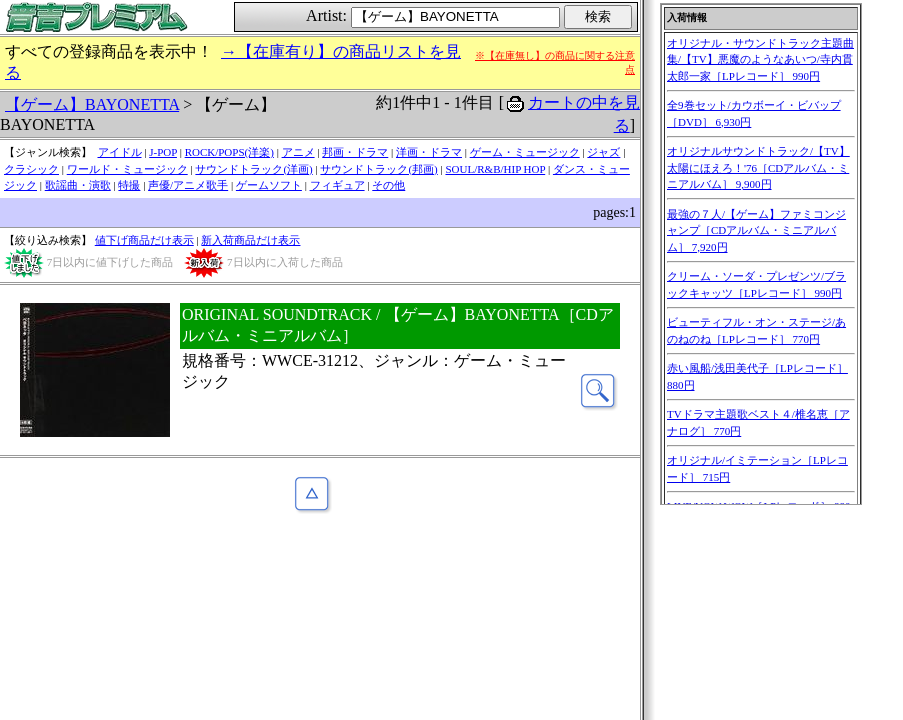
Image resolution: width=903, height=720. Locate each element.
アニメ (298, 152)
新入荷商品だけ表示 (250, 240)
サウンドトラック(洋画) (253, 169)
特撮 (129, 185)
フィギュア (337, 185)
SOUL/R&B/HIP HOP (495, 169)
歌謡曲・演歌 (78, 185)
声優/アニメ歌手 (188, 185)
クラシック (31, 169)
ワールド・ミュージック (127, 169)
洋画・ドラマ (429, 152)
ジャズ (603, 152)
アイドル (120, 152)
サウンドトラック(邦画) (378, 169)
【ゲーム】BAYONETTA (92, 104)
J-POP (163, 152)
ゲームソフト (269, 185)
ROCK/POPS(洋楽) (229, 152)
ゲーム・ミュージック (525, 152)
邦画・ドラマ (355, 152)
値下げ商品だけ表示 (144, 240)
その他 (388, 185)
